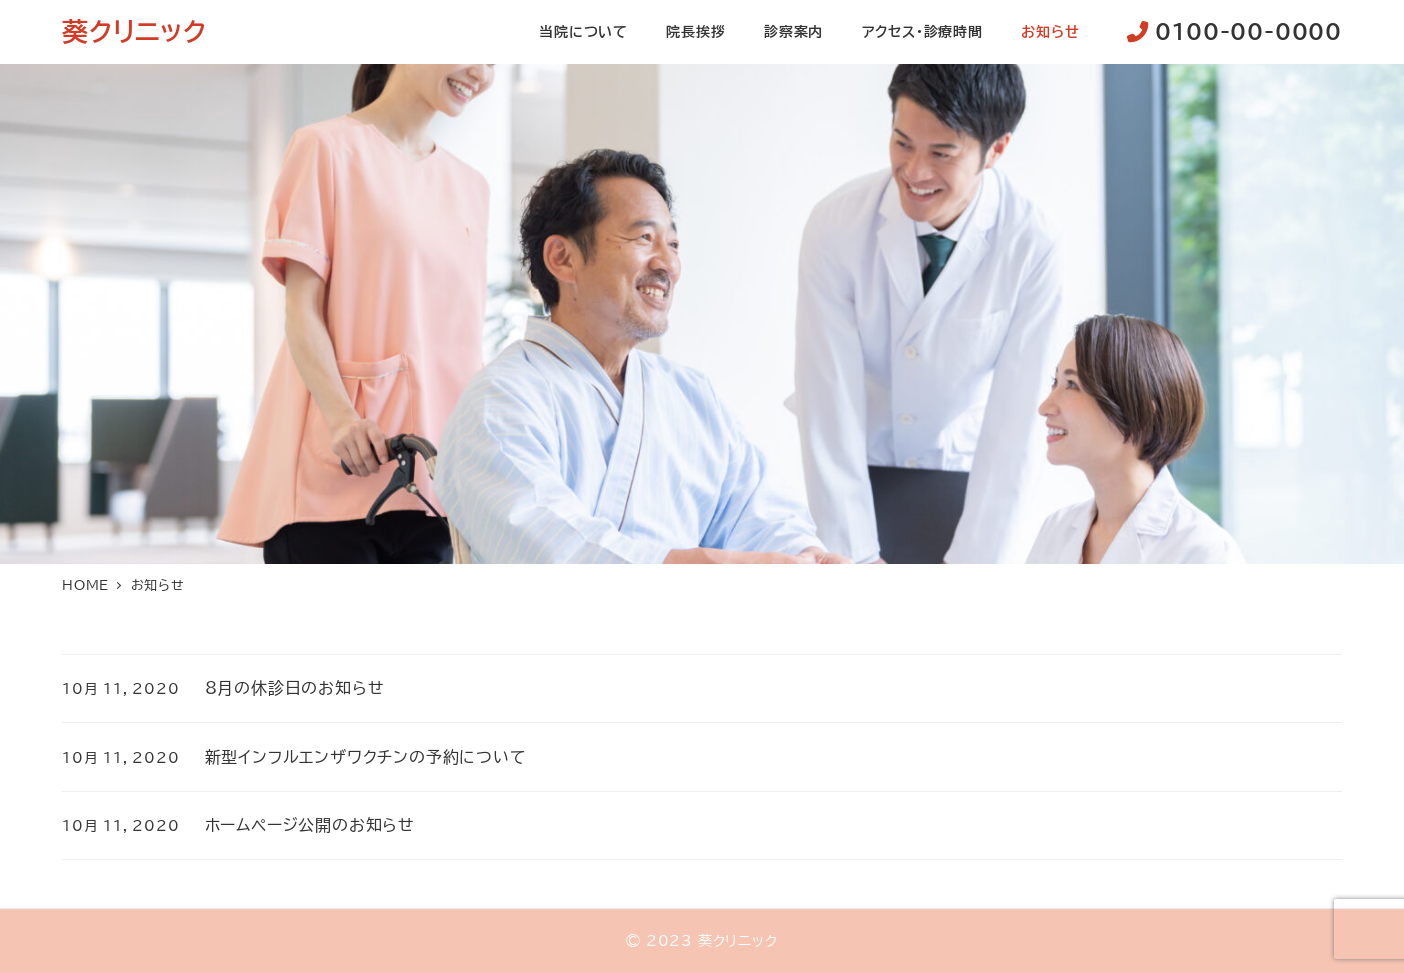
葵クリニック (134, 31)
